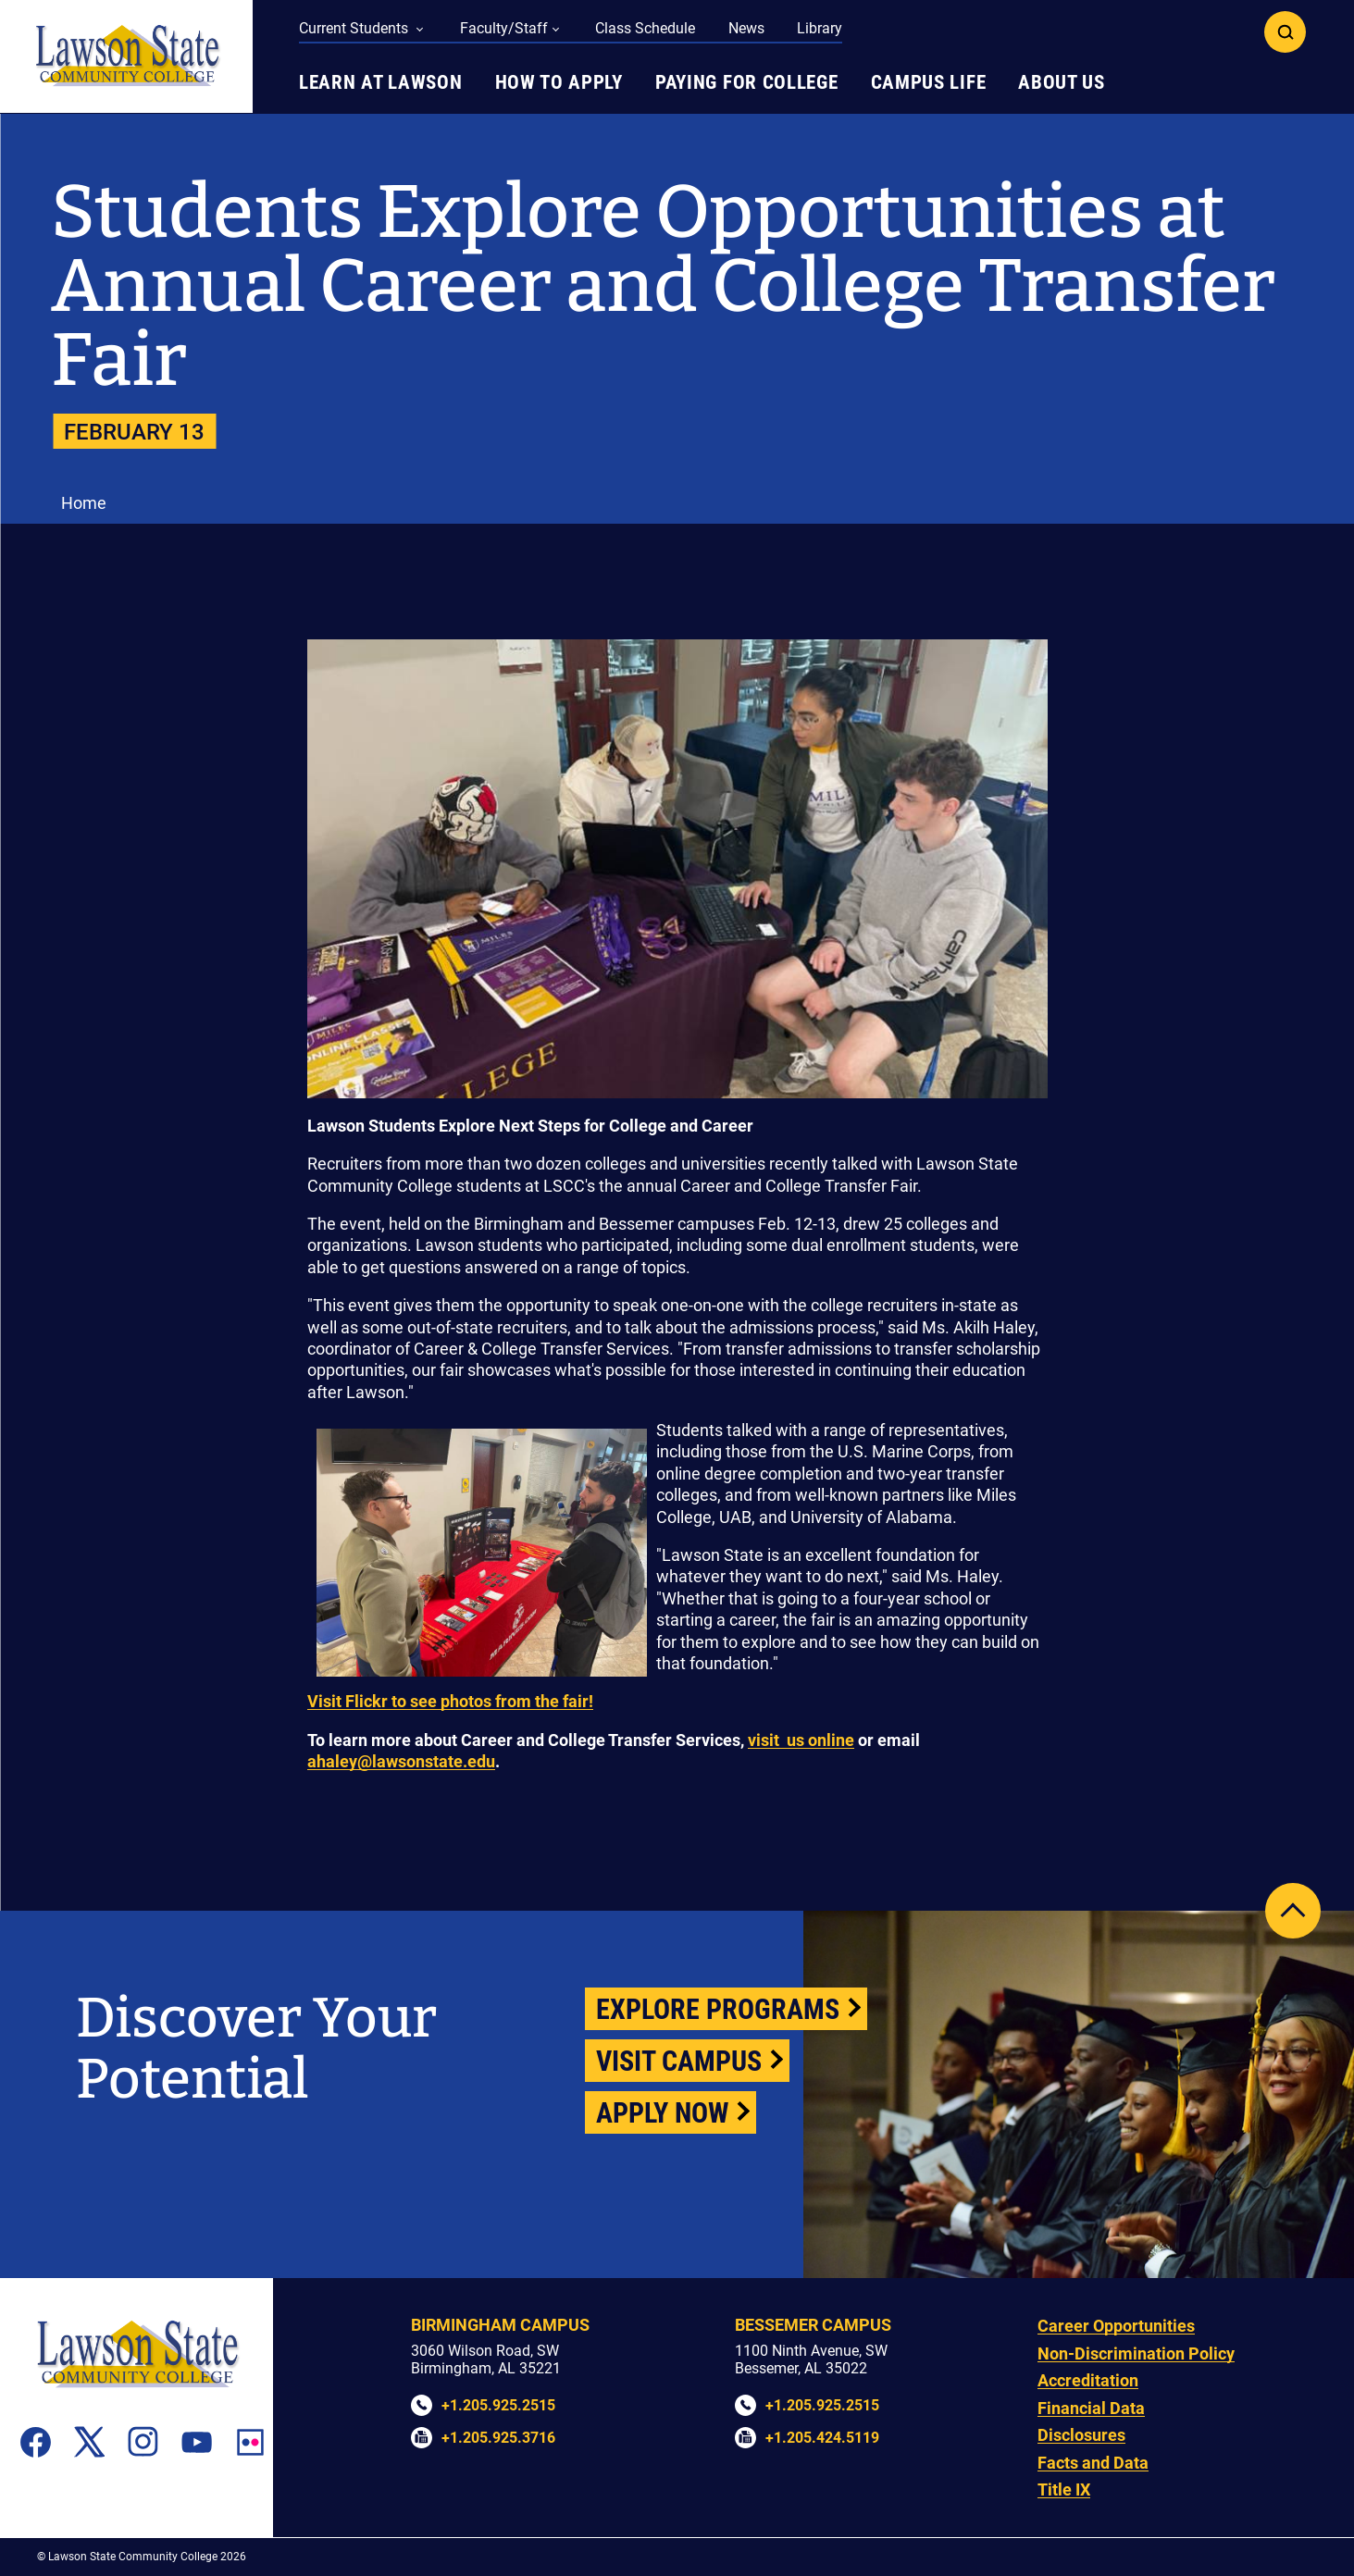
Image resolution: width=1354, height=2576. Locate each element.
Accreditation (1087, 2380)
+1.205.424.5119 (822, 2437)
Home (83, 503)
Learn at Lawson (381, 82)
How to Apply (559, 82)
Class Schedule (645, 28)
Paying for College (746, 82)
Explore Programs (717, 2009)
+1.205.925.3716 (498, 2437)
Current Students (355, 28)
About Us (1061, 82)
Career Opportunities (1116, 2325)
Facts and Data (1093, 2462)
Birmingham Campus (500, 2324)
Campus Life (929, 82)
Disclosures (1081, 2435)
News (746, 28)
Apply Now (662, 2113)
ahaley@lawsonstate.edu (401, 1761)
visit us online (801, 1740)
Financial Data (1091, 2408)
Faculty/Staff (504, 28)
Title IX (1063, 2489)
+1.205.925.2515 (498, 2405)
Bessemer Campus (813, 2324)
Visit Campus (679, 2061)
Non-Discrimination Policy (1136, 2353)
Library (819, 28)
